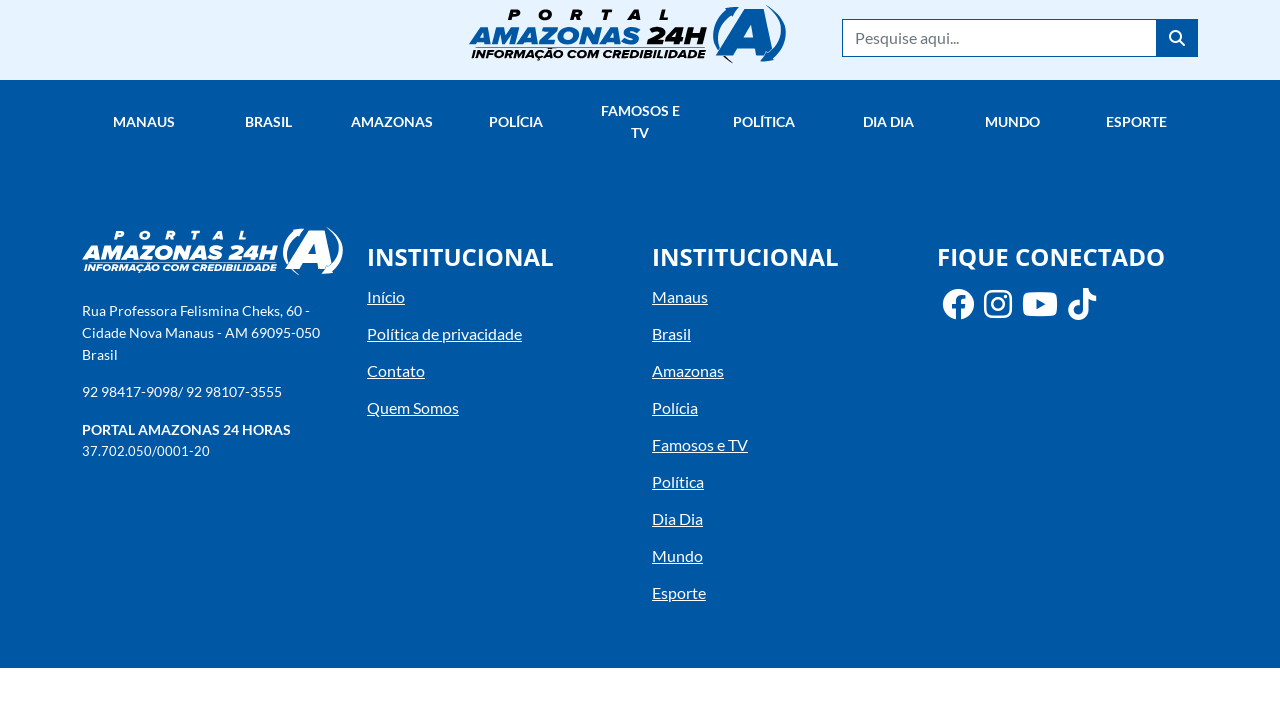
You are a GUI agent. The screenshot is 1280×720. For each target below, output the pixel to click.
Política (764, 121)
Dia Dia (888, 121)
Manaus (144, 121)
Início (386, 296)
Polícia (516, 121)
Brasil (268, 121)
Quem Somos (413, 407)
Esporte (1136, 121)
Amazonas (392, 121)
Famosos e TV (640, 121)
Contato (396, 370)
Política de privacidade (444, 333)
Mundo (1012, 121)
